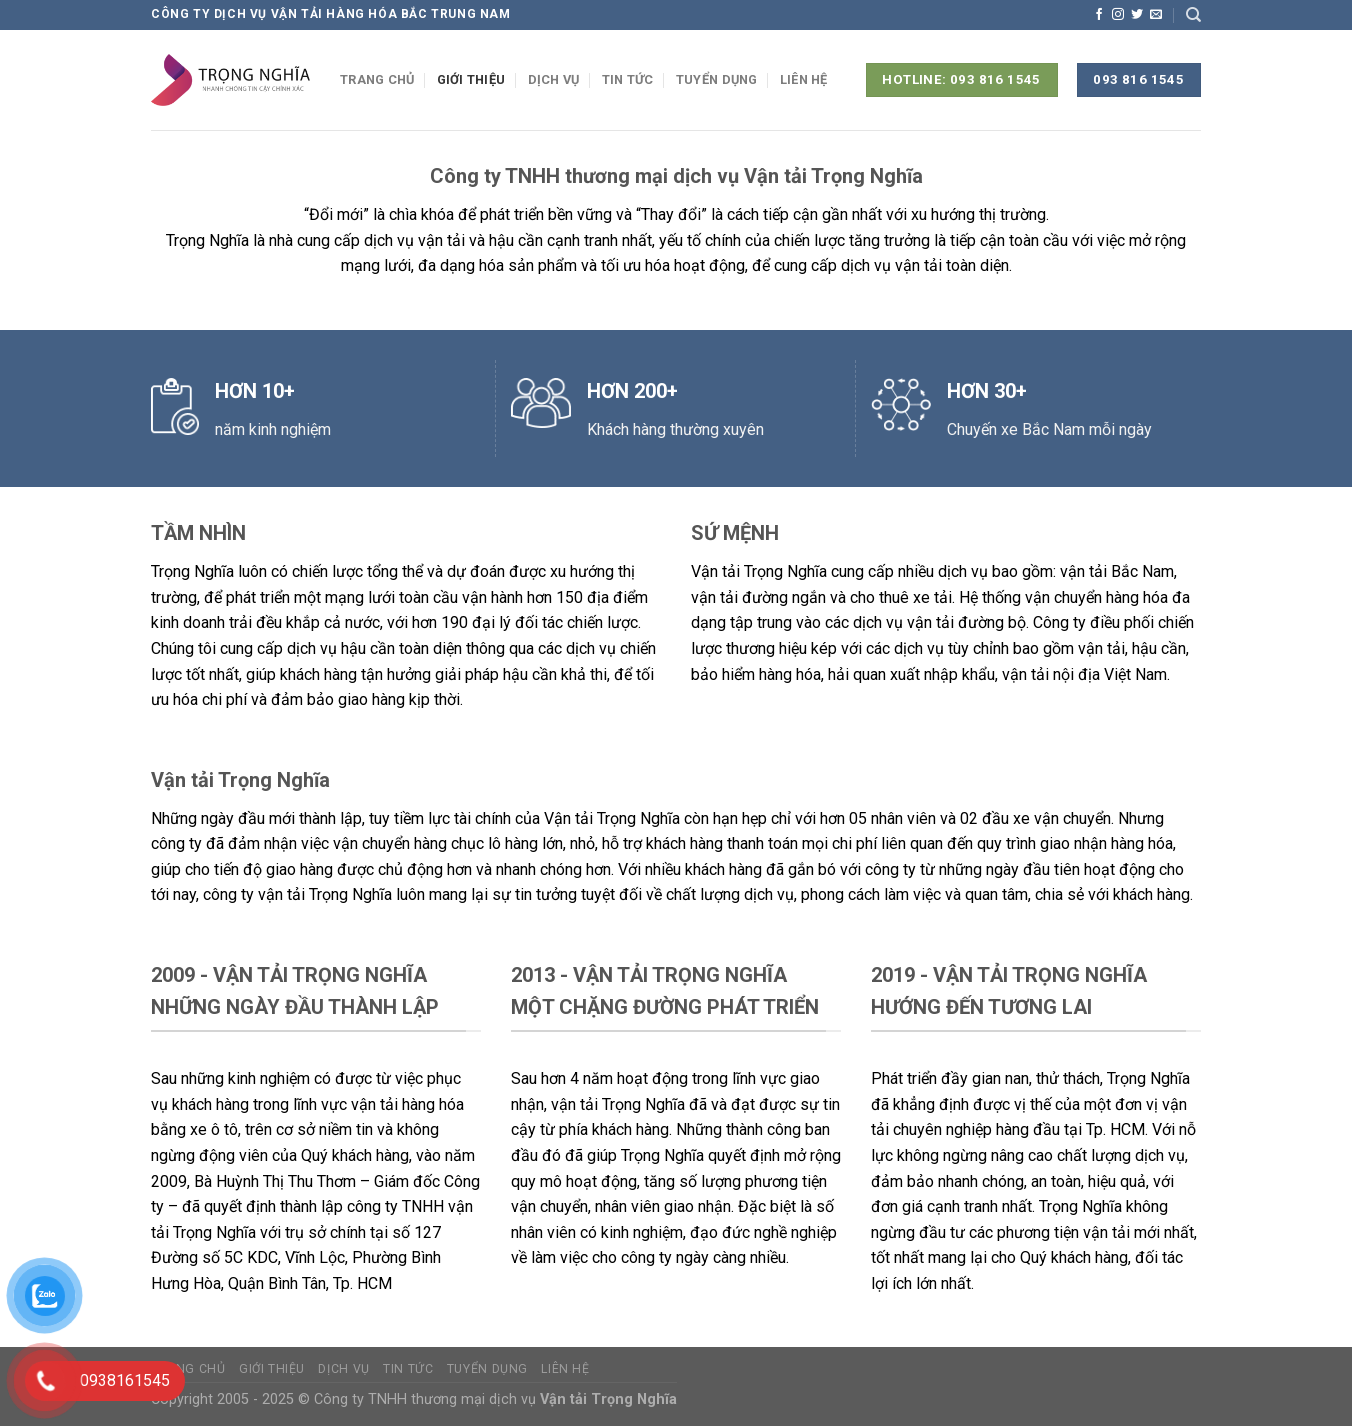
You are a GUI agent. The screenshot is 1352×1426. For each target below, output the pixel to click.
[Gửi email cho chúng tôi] (1156, 15)
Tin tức (628, 79)
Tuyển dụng (717, 79)
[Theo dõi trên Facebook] (1099, 15)
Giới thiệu (471, 79)
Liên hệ (804, 79)
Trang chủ (377, 79)
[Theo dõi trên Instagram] (1118, 15)
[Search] (1193, 15)
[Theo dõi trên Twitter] (1137, 15)
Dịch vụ (554, 79)
